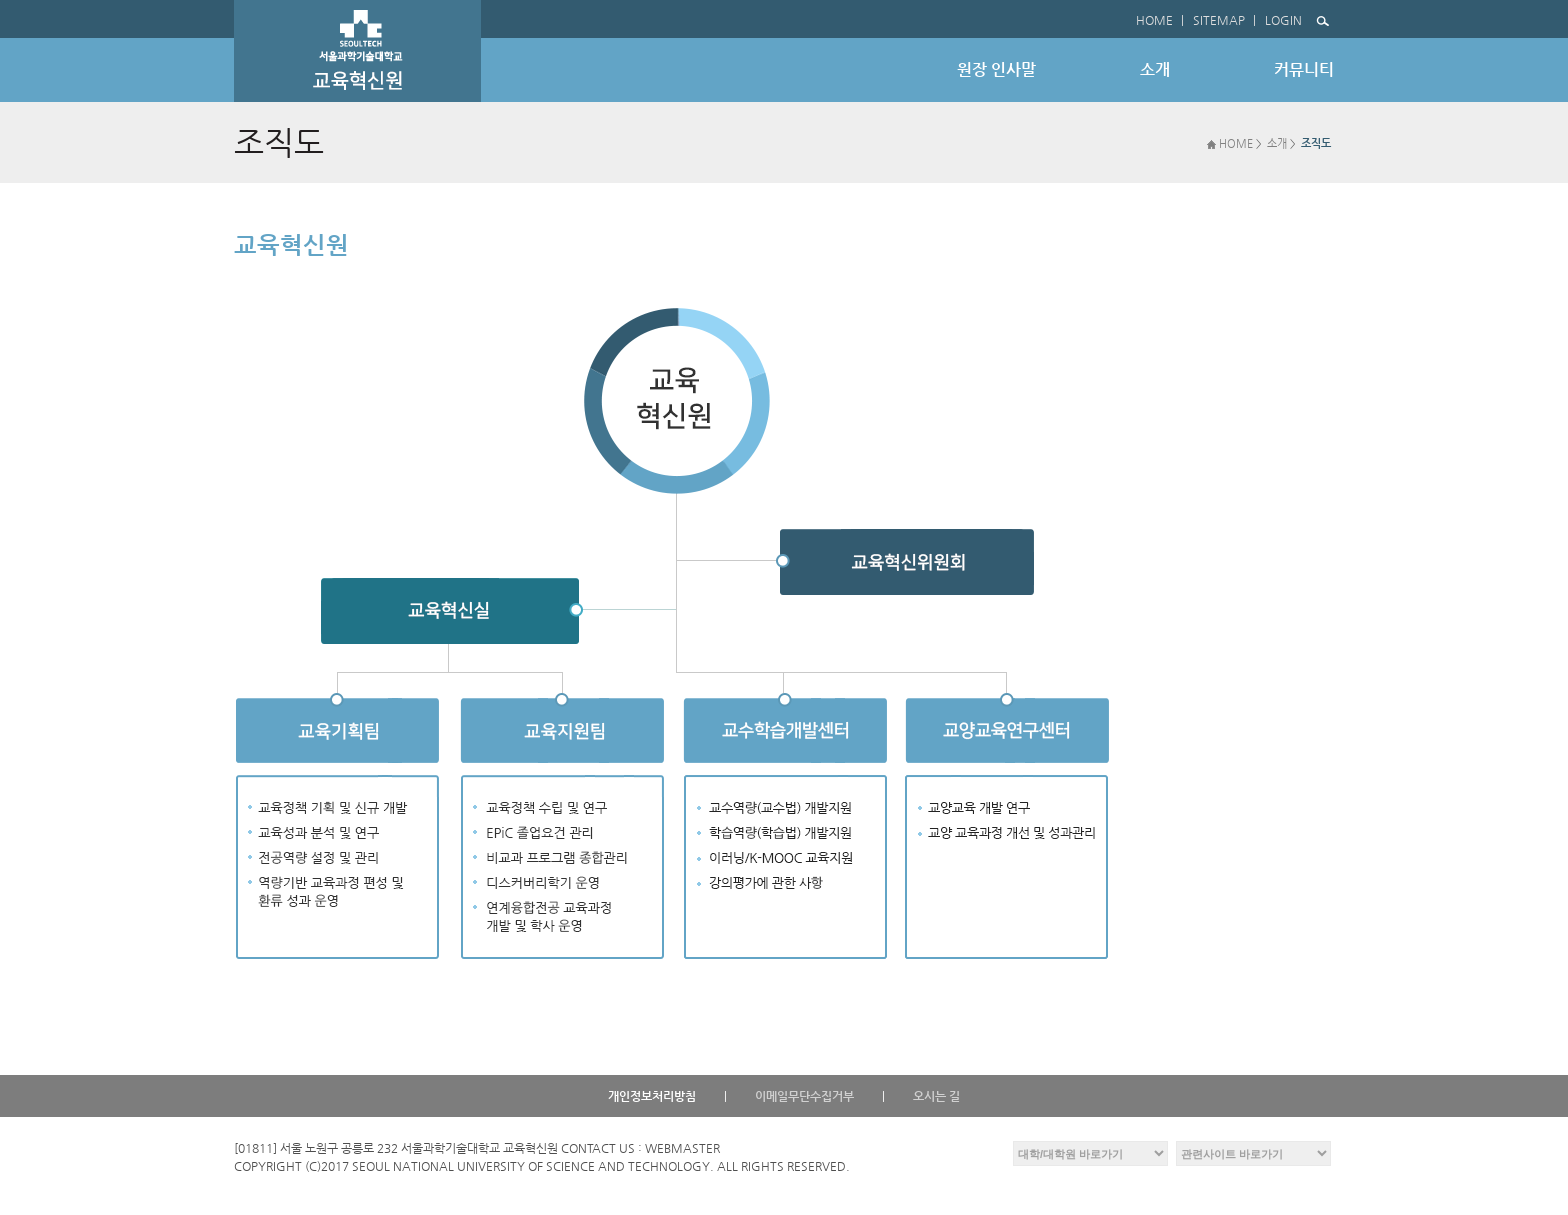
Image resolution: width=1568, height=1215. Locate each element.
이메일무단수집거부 (804, 1096)
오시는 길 (936, 1096)
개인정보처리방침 (652, 1096)
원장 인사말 (996, 69)
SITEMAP (1219, 20)
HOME (1154, 20)
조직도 (1316, 143)
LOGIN (1283, 20)
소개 (1277, 143)
